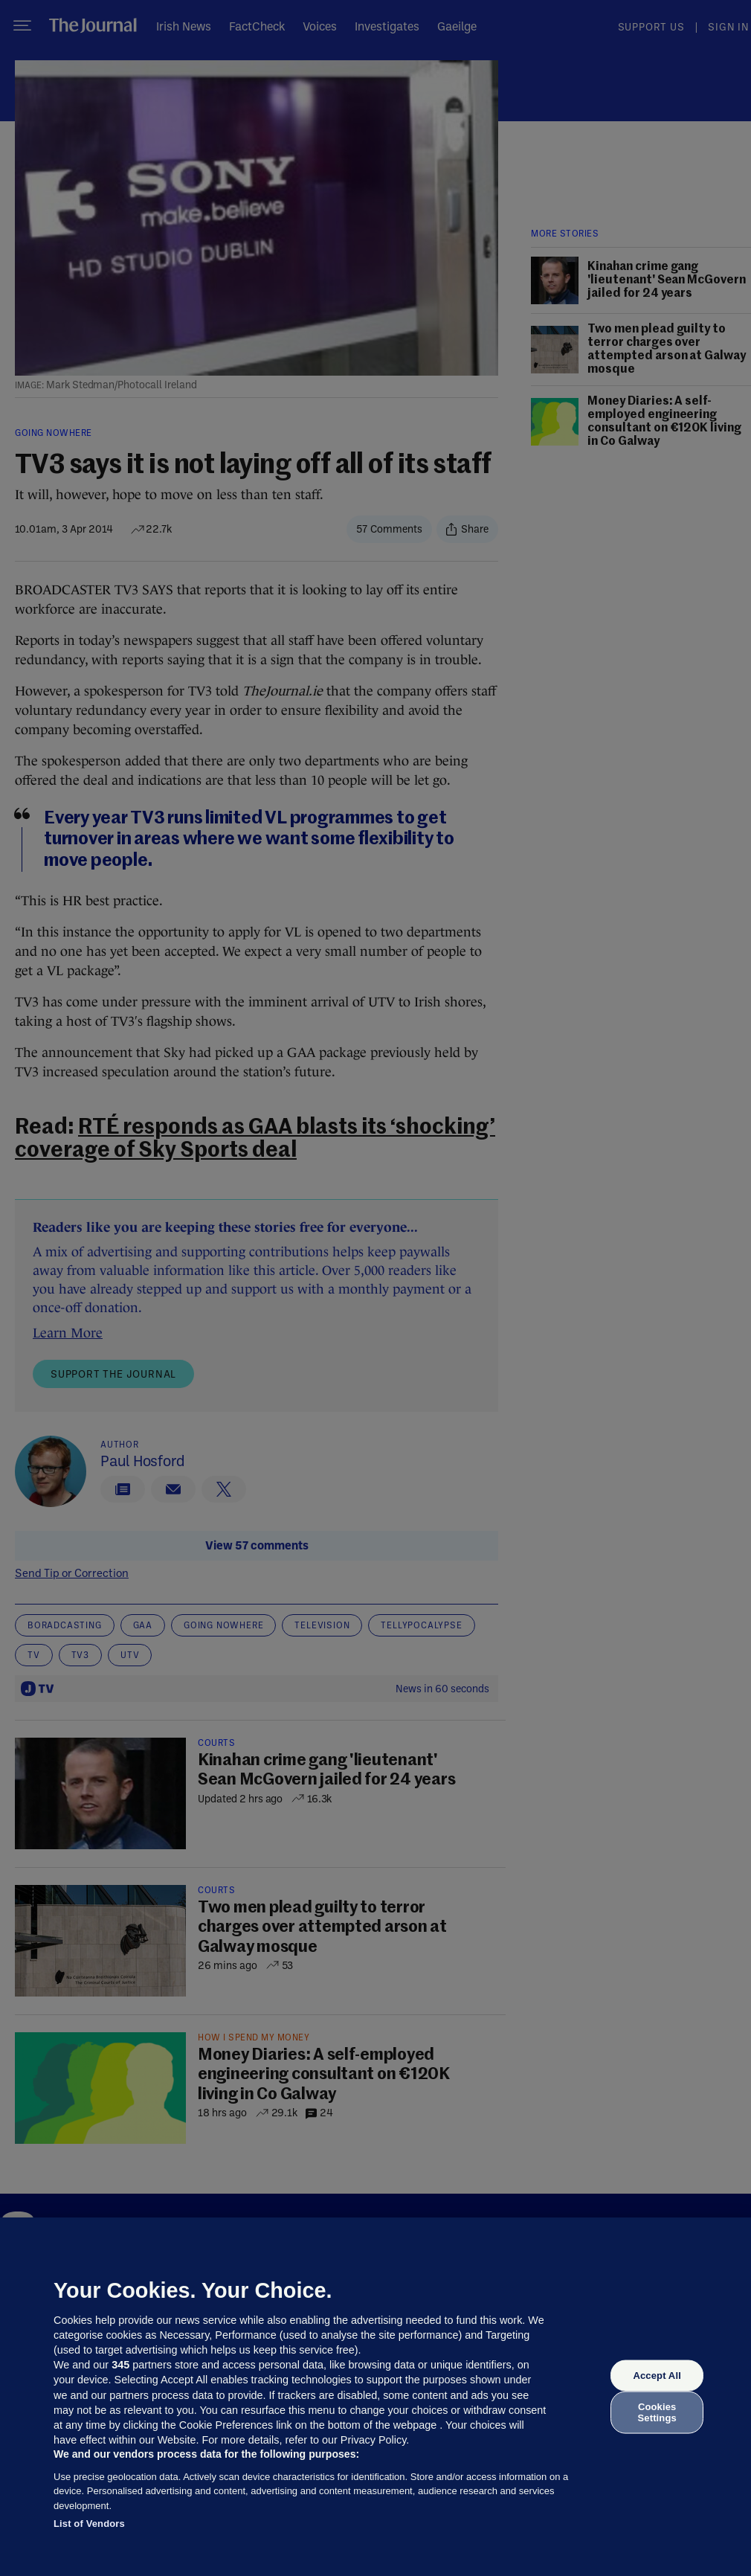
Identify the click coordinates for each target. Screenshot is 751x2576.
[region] (375, 2396)
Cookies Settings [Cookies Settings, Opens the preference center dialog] (657, 2412)
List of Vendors (89, 2523)
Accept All (656, 2375)
